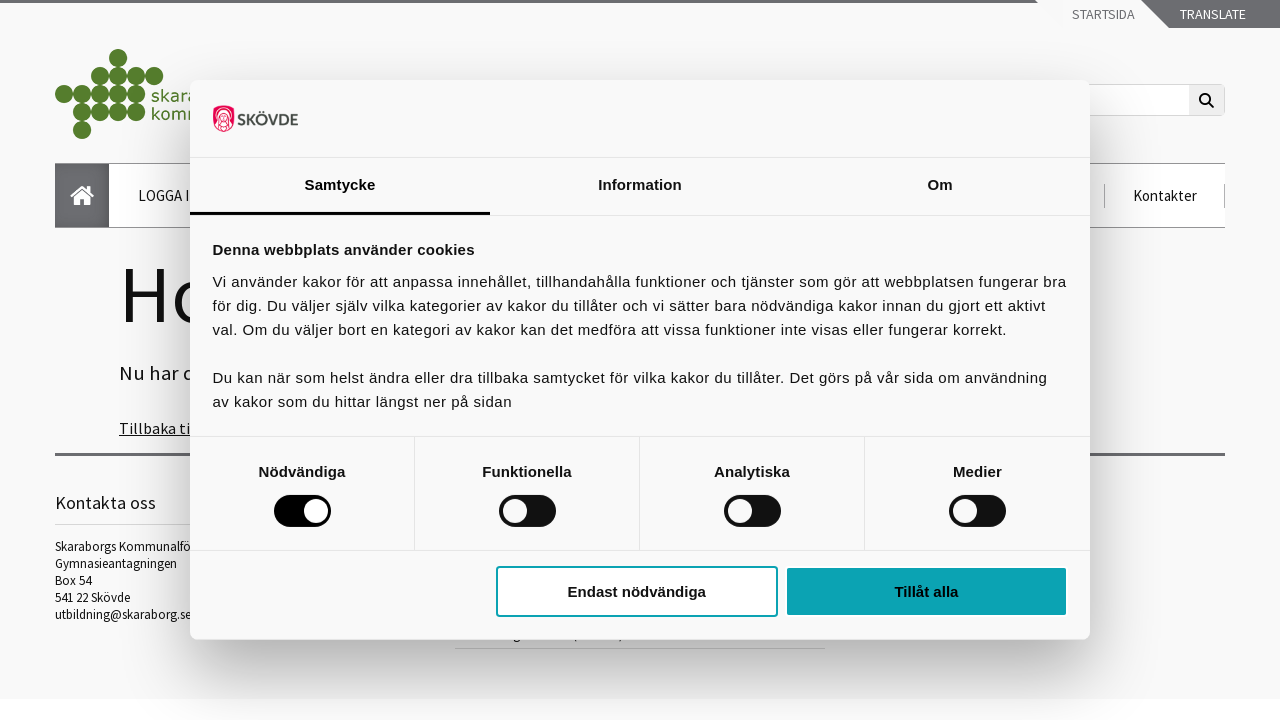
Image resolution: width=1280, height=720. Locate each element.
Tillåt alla (926, 591)
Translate (1211, 14)
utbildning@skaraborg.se (123, 614)
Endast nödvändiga (637, 591)
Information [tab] (640, 184)
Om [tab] (939, 184)
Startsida (1102, 14)
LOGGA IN (168, 195)
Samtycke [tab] (340, 184)
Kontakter (1165, 195)
